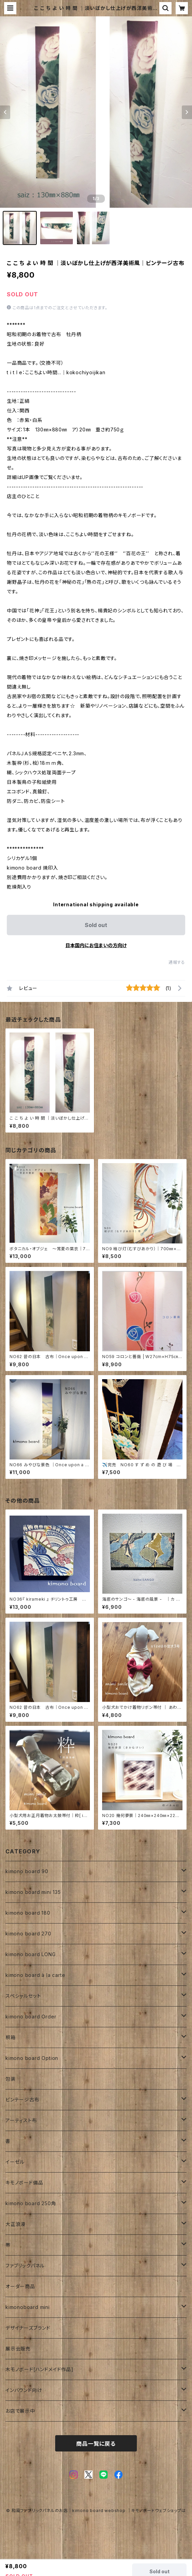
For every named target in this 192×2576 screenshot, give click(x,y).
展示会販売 (18, 2348)
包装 (10, 2079)
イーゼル (15, 2162)
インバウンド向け (23, 2390)
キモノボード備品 (24, 2182)
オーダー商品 (20, 2286)
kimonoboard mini (27, 2307)
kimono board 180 (27, 1913)
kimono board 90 (26, 1871)
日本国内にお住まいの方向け (96, 945)
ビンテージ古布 (22, 2099)
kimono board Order (30, 2016)
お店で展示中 (20, 2411)
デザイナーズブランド (27, 2328)
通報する (177, 962)
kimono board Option (31, 2058)
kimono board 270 (28, 1933)
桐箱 (10, 2037)
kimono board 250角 (30, 2203)
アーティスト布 (21, 2120)
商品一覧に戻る (96, 2443)
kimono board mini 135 (33, 1892)
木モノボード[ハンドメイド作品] (39, 2369)
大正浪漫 (15, 2224)
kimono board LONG (30, 1954)
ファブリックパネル (25, 2265)
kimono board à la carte (35, 1975)
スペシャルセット (23, 1996)
